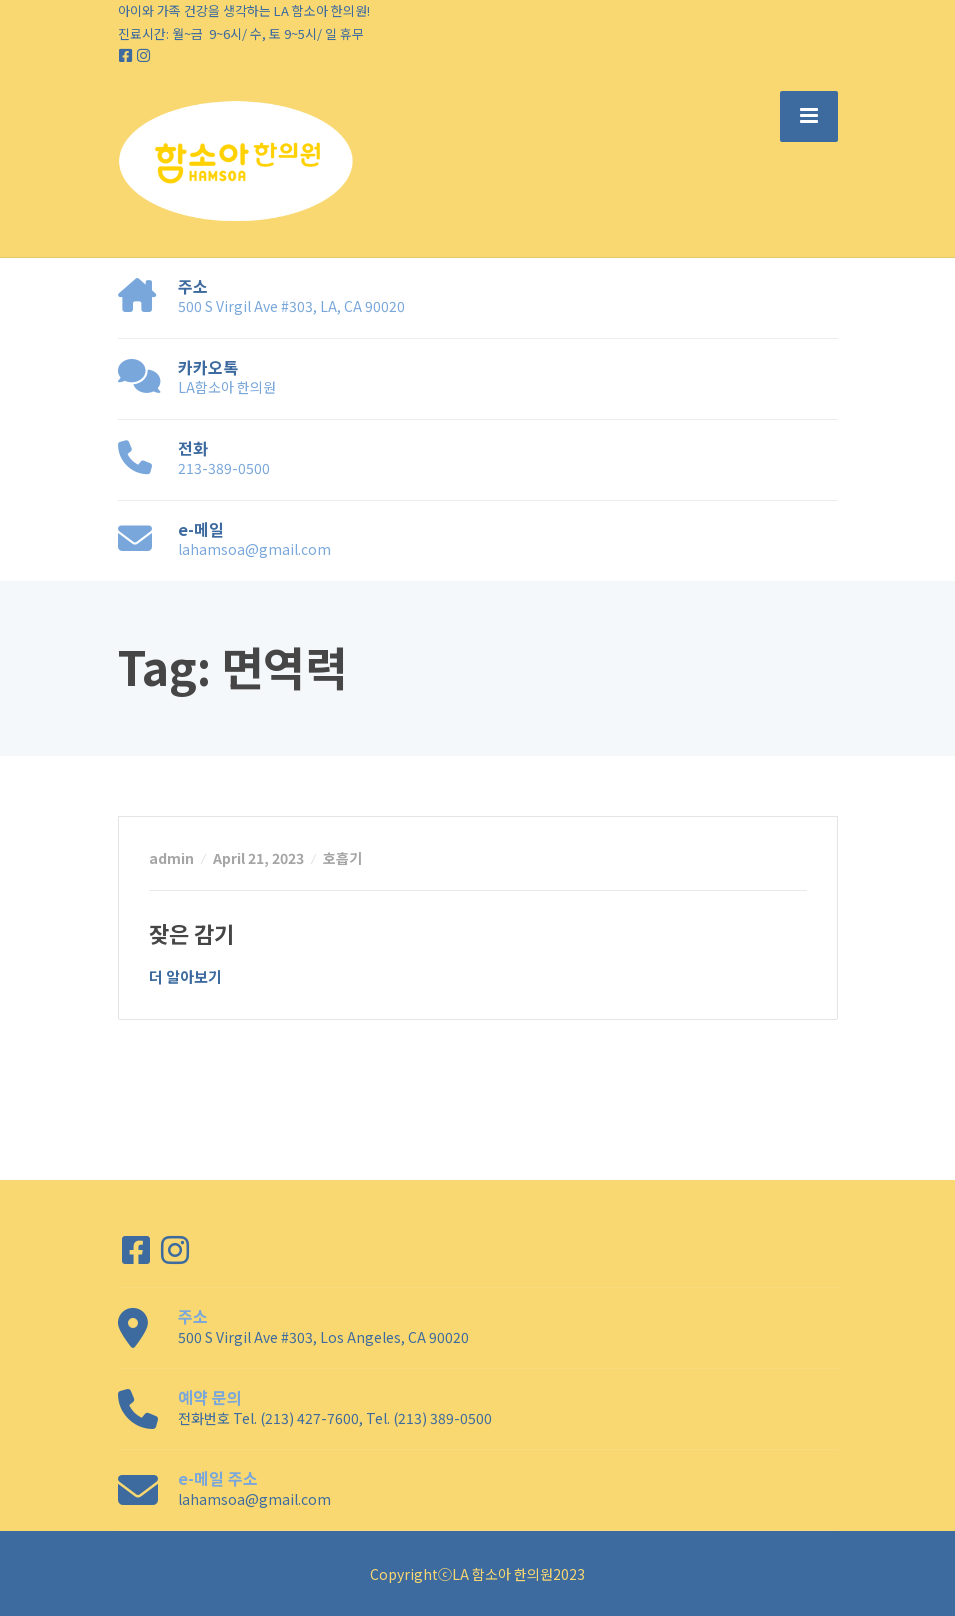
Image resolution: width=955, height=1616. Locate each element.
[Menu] (809, 116)
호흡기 (342, 858)
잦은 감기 (191, 933)
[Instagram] (143, 55)
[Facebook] (127, 55)
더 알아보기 (185, 976)
